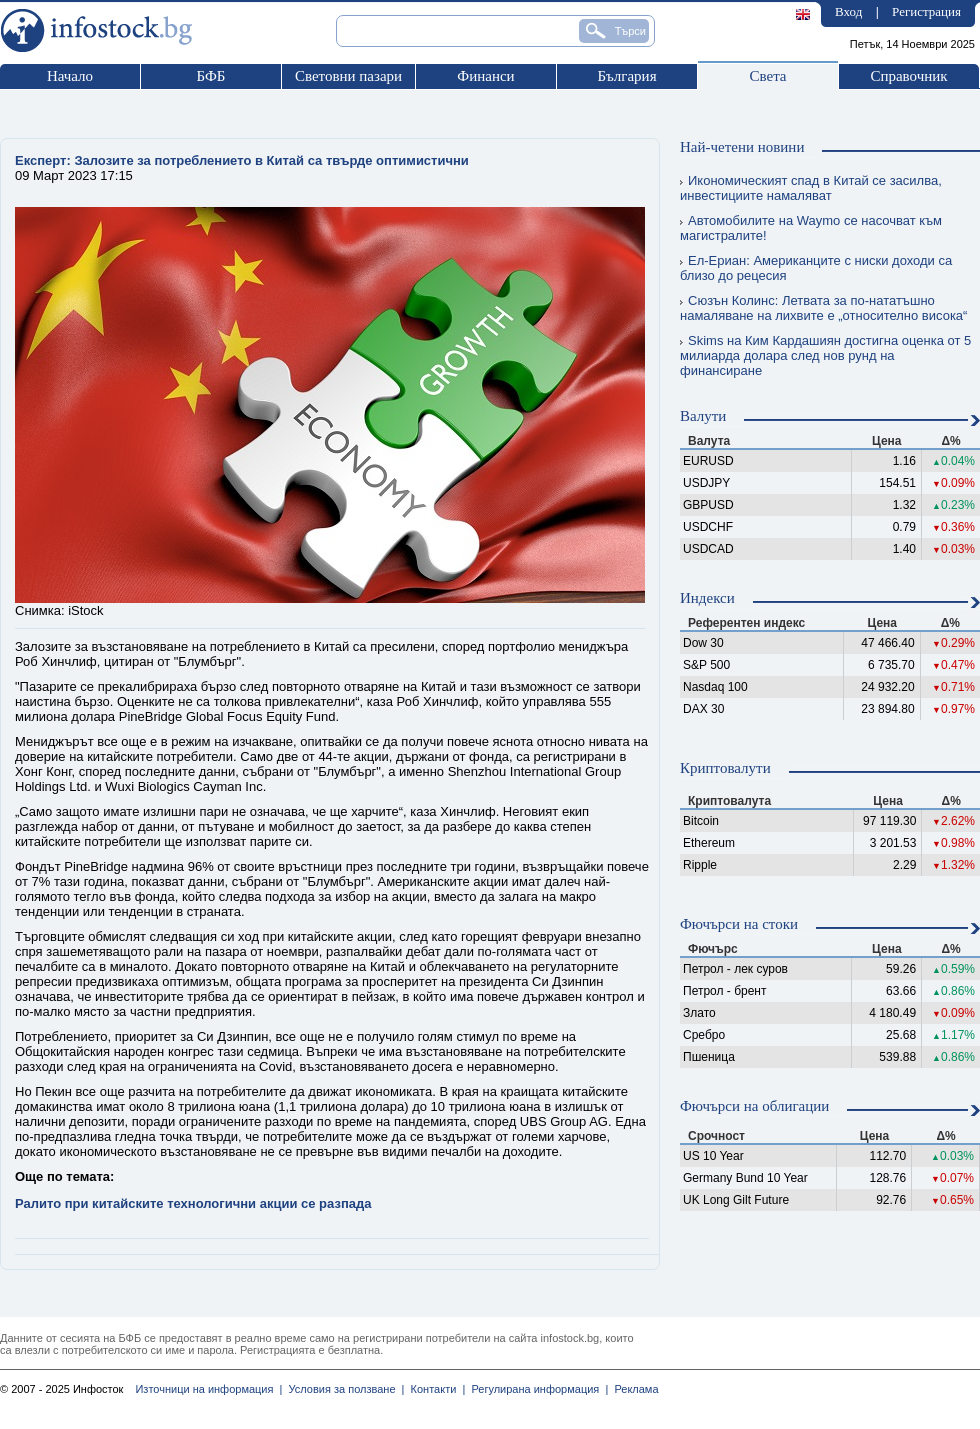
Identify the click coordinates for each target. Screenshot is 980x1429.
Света (767, 76)
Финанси (485, 76)
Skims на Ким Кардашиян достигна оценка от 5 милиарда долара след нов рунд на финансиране (825, 355)
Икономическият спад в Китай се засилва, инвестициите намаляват (811, 188)
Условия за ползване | (343, 1389)
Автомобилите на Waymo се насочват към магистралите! (811, 228)
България (626, 76)
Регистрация (926, 11)
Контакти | (434, 1389)
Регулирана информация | (536, 1389)
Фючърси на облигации (754, 1106)
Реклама (633, 1389)
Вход (848, 11)
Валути (703, 416)
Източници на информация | (208, 1389)
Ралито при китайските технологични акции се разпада (193, 1203)
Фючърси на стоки (739, 924)
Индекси (707, 598)
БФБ (211, 76)
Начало (70, 76)
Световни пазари (348, 76)
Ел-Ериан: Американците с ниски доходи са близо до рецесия (816, 268)
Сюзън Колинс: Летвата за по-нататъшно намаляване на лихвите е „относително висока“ (823, 308)
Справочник (908, 76)
